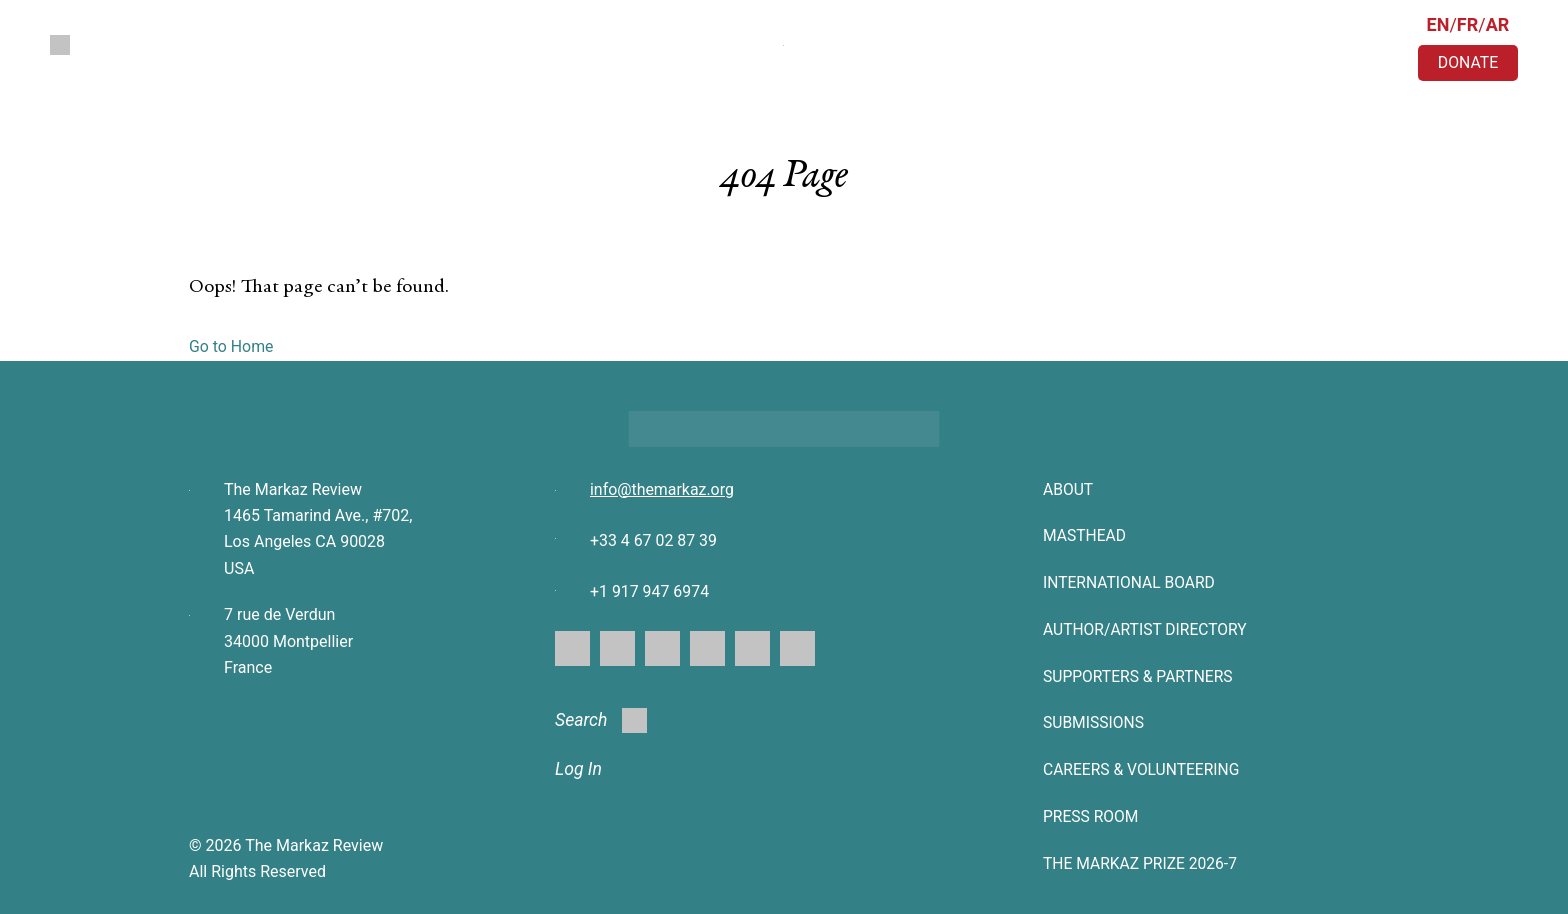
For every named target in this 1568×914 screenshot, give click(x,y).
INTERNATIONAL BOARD (1131, 582)
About (1068, 489)
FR (1467, 24)
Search (602, 720)
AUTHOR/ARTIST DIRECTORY (1147, 628)
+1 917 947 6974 (650, 592)
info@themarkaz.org (662, 489)
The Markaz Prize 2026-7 (1142, 860)
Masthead (1085, 535)
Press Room (1092, 814)
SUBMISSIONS (1094, 721)
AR (1498, 24)
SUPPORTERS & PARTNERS (1140, 674)
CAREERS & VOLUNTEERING (1143, 767)
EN (1438, 24)
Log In (579, 770)
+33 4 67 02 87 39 (654, 540)
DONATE (1467, 62)
